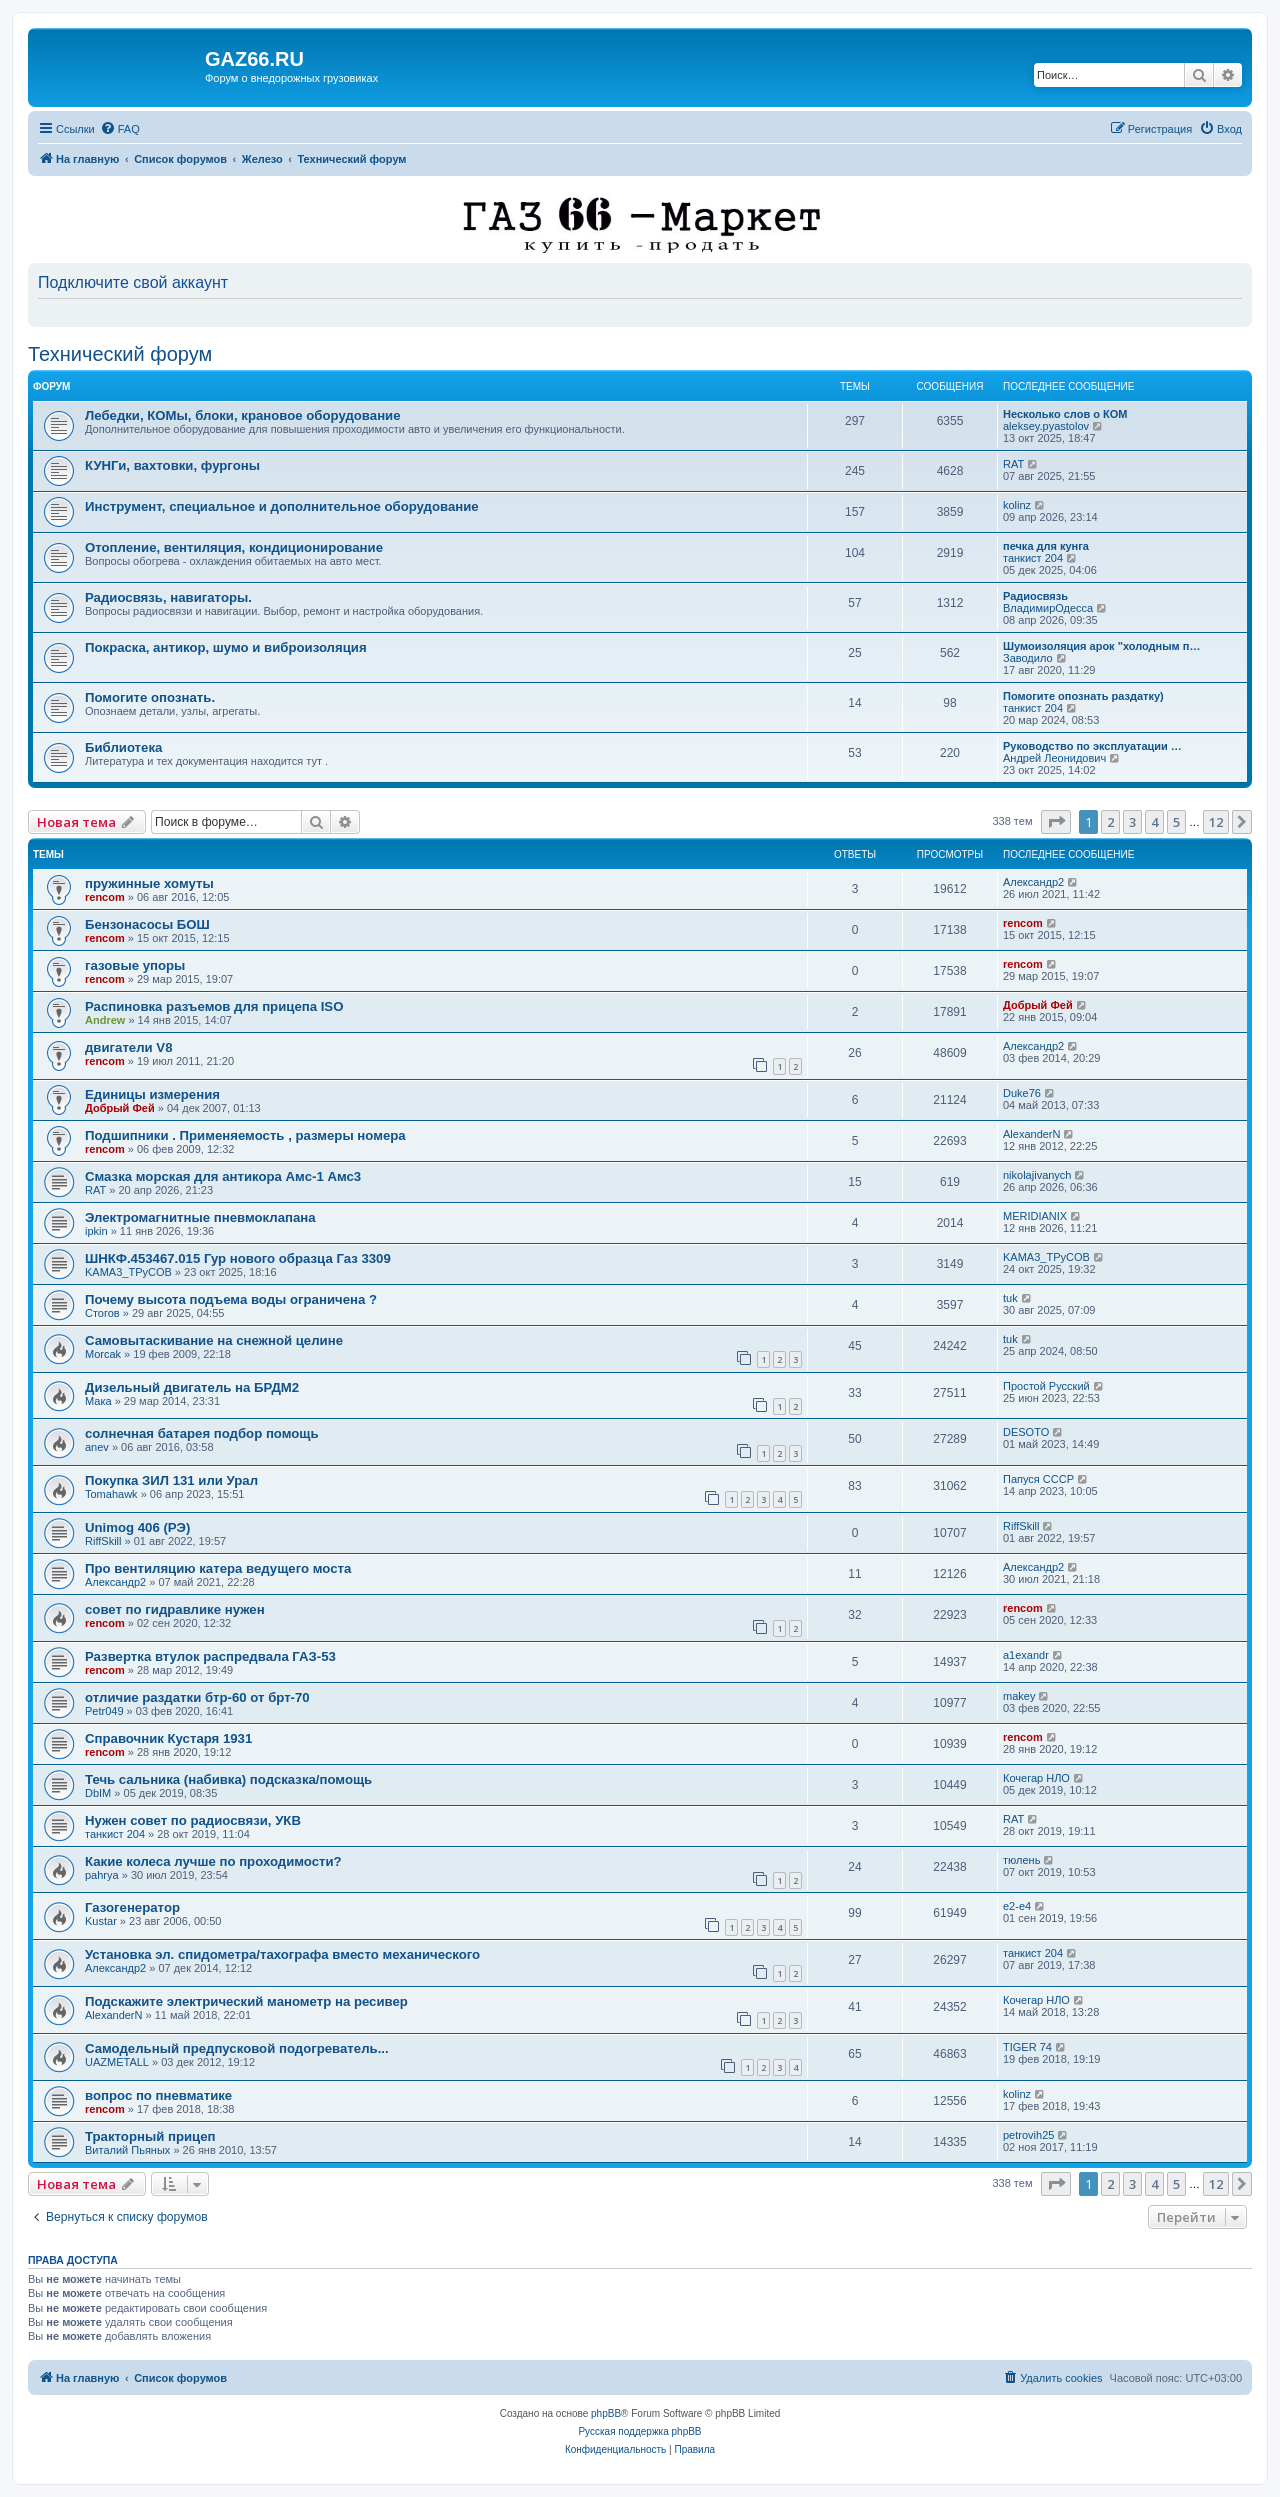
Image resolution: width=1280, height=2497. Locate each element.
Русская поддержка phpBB (639, 2431)
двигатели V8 (128, 1047)
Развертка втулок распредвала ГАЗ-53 (210, 1656)
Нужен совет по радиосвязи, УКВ (193, 1820)
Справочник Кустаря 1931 (168, 1738)
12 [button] (1216, 822)
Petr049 (104, 1711)
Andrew (105, 1020)
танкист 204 (1033, 558)
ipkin (96, 1231)
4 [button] (1154, 822)
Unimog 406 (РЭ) (137, 1527)
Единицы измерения (152, 1094)
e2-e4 (1017, 1906)
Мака (98, 1401)
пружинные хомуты (149, 883)
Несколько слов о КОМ (1065, 414)
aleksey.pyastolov (1046, 426)
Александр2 (1033, 882)
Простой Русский (1046, 1386)
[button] (1056, 822)
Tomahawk (111, 1494)
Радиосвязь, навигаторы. (168, 597)
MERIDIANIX (1035, 1216)
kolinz (1017, 505)
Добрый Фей (1038, 1005)
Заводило (1028, 658)
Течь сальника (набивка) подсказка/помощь (228, 1779)
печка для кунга (1046, 546)
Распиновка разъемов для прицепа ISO (214, 1006)
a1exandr (1026, 1655)
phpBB (606, 2413)
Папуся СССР (1038, 1479)
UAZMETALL (117, 2062)
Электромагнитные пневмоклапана (200, 1217)
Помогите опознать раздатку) (1083, 696)
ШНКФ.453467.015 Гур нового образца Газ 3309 (238, 1258)
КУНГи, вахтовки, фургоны (172, 465)
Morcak (103, 1354)
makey (1019, 1696)
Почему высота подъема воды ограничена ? (231, 1299)
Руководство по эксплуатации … (1092, 746)
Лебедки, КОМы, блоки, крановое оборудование (243, 415)
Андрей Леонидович (1054, 758)
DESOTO (1026, 1432)
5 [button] (1176, 822)
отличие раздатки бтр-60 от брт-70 (197, 1697)
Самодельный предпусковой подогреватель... (237, 2048)
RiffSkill (103, 1541)
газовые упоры (135, 965)
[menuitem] (120, 129)
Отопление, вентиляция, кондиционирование (234, 547)
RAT (1013, 464)
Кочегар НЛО (1036, 1778)
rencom (105, 897)
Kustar (101, 1921)
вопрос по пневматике (158, 2095)
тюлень (1021, 1860)
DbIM (98, 1793)
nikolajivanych (1037, 1175)
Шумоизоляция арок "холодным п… (1101, 646)
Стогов (102, 1313)
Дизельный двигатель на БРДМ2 (192, 1387)
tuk (1010, 1298)
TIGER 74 (1027, 2047)
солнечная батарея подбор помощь (202, 1433)
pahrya (102, 1875)
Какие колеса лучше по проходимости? (213, 1861)
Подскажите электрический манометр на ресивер (246, 2001)
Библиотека (123, 747)
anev (97, 1447)
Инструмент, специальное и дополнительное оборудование (282, 506)
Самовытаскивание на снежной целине (214, 1340)
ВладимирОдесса (1048, 608)
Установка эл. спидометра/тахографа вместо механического (282, 1954)
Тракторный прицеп (150, 2136)
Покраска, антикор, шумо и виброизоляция (226, 647)
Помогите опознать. (150, 697)
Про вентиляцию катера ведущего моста (218, 1568)
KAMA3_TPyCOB (128, 1272)
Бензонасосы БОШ (147, 924)
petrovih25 (1028, 2135)
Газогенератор (132, 1907)
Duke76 (1022, 1093)
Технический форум (120, 354)
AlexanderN (1031, 1134)
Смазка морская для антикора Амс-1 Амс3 (223, 1176)
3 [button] (1132, 822)
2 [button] (1110, 822)
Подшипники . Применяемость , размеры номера (245, 1135)
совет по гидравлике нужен (175, 1609)
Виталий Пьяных (127, 2150)
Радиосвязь (1035, 596)
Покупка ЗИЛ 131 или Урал (171, 1480)
